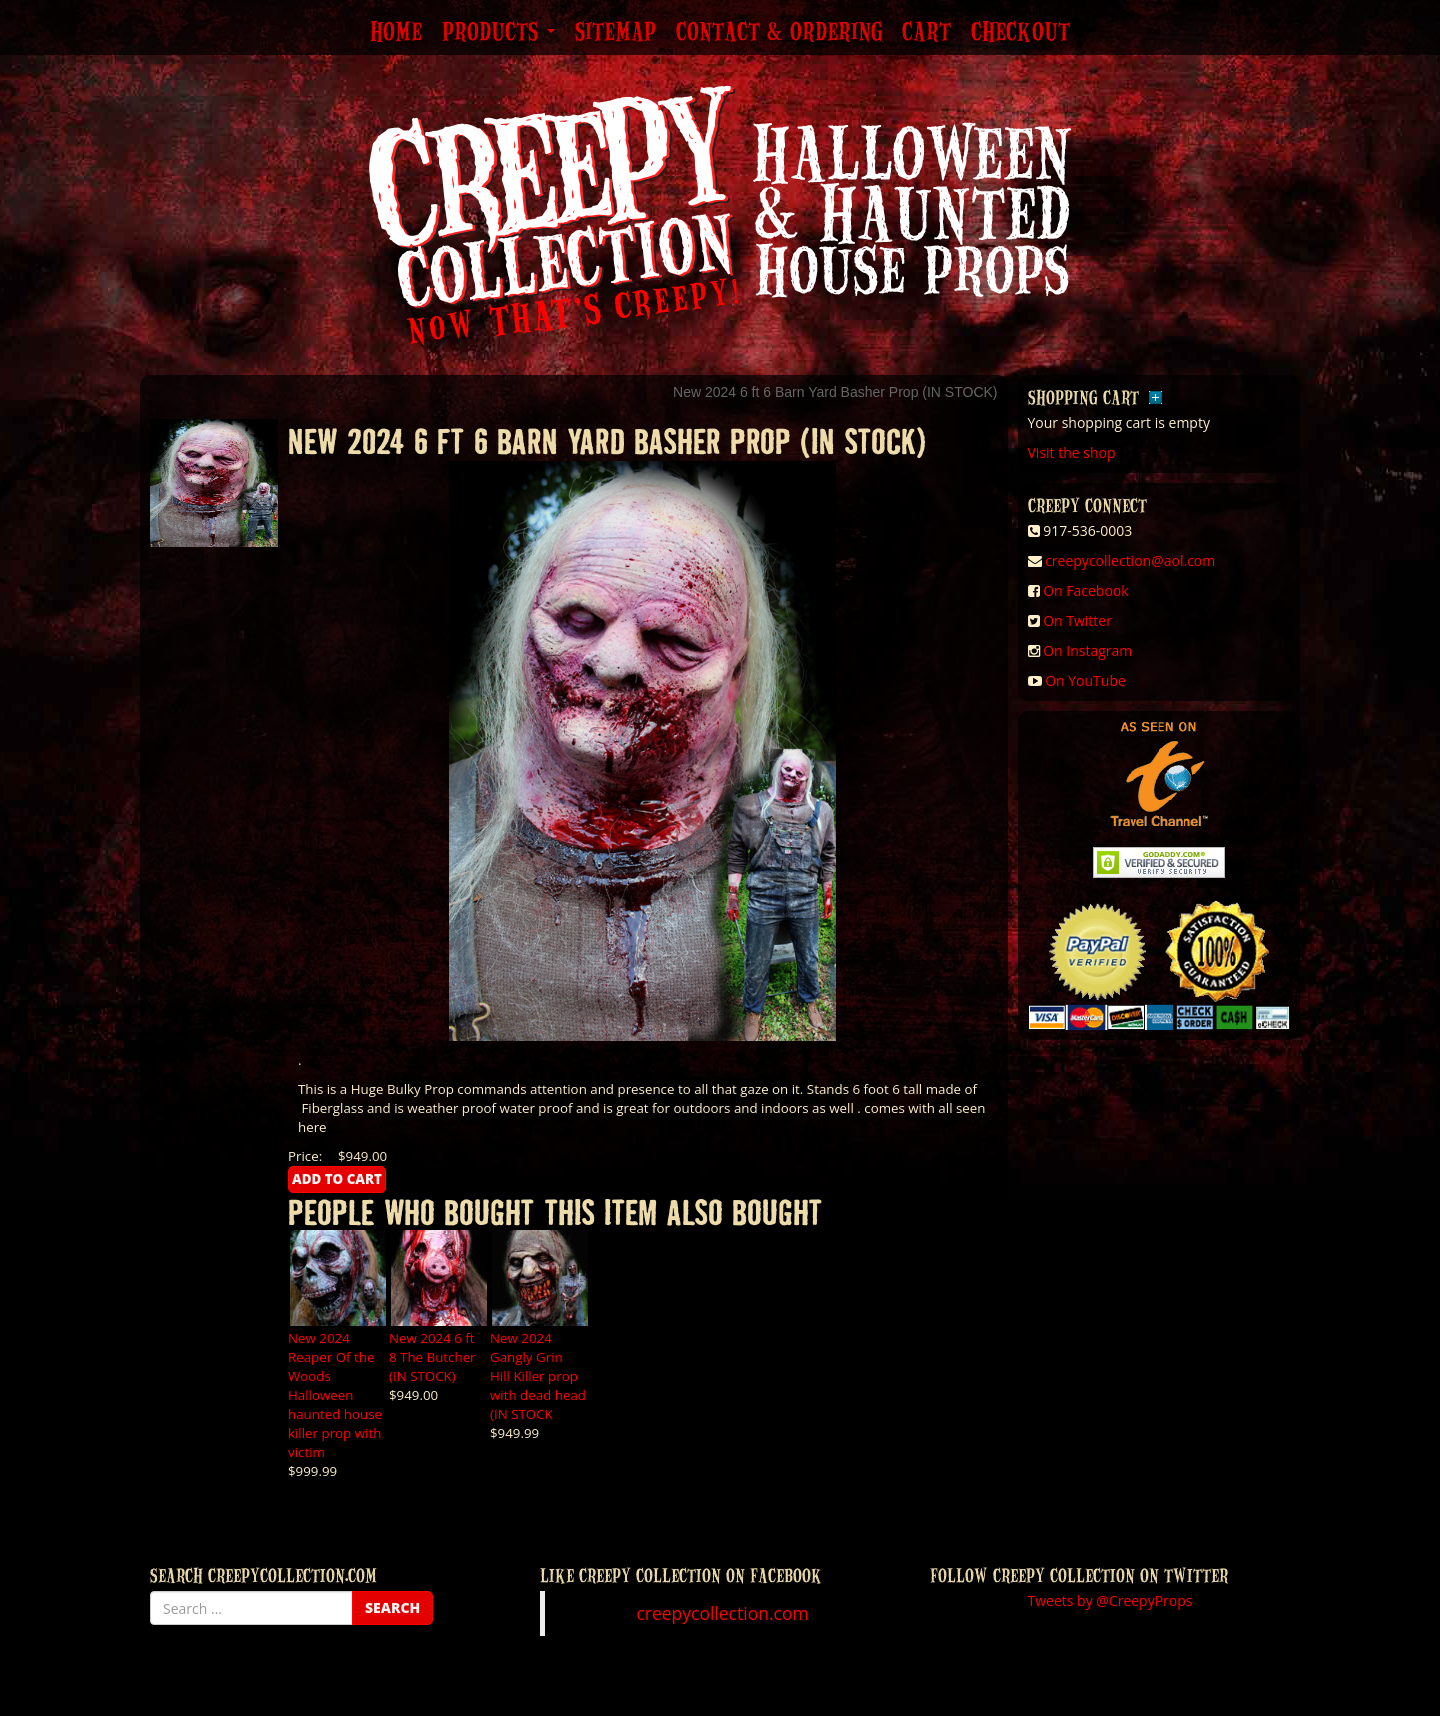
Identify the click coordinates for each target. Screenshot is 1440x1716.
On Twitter (1077, 620)
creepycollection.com (722, 1613)
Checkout (1020, 33)
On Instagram (1087, 650)
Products (498, 33)
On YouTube (1085, 680)
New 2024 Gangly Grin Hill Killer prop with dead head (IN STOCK (538, 1376)
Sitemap (615, 33)
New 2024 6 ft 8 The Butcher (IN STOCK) (432, 1357)
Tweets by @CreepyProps (1110, 1600)
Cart (926, 33)
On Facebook (1085, 590)
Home (396, 33)
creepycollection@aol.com (1130, 560)
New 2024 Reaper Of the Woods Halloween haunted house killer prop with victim (335, 1395)
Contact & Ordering (779, 33)
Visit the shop (1072, 452)
